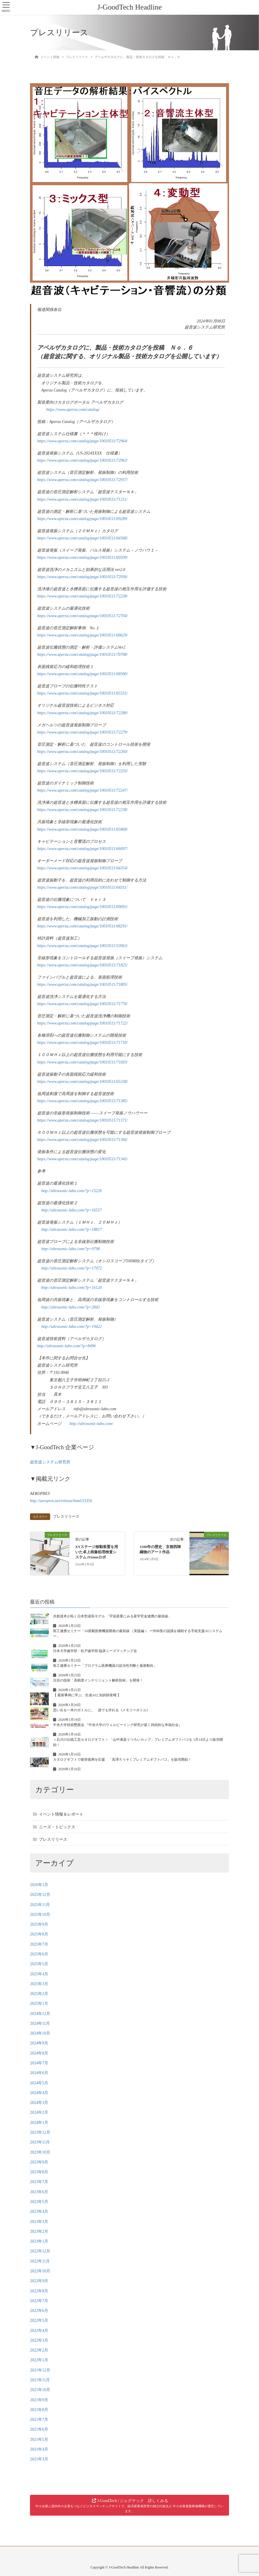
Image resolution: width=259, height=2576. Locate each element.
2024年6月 (39, 2073)
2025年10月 (40, 1914)
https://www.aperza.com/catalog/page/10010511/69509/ (82, 557)
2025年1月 (39, 2003)
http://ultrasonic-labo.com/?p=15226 (71, 1191)
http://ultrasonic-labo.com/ (91, 1423)
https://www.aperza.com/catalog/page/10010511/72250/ (82, 771)
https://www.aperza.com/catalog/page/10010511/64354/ (82, 868)
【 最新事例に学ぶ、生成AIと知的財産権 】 (87, 1695)
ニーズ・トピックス (57, 1827)
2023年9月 (39, 2162)
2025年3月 (39, 1984)
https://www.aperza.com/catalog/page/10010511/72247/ (82, 790)
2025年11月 (40, 1905)
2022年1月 (39, 2360)
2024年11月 (40, 2023)
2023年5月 (39, 2202)
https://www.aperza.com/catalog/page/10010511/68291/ (82, 926)
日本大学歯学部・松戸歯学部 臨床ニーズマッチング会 (95, 1651)
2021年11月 (40, 2380)
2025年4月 (39, 1974)
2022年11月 (40, 2261)
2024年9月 (39, 2043)
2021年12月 (40, 2370)
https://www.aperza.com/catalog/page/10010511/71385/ (82, 1101)
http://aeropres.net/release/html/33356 (61, 1501)
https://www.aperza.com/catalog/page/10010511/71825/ (82, 965)
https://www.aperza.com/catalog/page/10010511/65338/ (82, 1081)
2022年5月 (39, 2320)
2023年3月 (39, 2221)
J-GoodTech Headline (129, 7)
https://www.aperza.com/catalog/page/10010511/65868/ (82, 829)
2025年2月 (39, 1994)
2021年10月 (40, 2390)
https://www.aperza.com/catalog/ (73, 409)
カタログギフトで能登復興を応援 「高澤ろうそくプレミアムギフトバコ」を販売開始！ (122, 1759)
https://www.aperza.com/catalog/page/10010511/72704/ (82, 616)
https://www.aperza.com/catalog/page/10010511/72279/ (82, 732)
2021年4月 (39, 2449)
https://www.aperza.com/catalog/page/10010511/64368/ (82, 538)
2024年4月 (39, 2093)
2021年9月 (39, 2400)
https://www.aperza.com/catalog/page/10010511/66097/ (82, 849)
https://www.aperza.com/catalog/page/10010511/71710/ (82, 1042)
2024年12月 (40, 2013)
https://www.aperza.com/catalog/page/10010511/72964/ (82, 441)
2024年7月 (39, 2063)
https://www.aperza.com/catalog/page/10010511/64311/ (82, 887)
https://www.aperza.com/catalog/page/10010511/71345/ (82, 1159)
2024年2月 (39, 2112)
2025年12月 (40, 1894)
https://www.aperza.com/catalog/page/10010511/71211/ (82, 499)
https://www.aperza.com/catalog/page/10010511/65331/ (82, 693)
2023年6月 (39, 2192)
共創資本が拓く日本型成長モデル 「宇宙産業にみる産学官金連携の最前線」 (112, 1616)
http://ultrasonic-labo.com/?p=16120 (71, 1287)
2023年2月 (39, 2231)
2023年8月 (39, 2172)
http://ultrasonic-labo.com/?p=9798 (70, 1249)
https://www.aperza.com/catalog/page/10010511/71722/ (82, 1023)
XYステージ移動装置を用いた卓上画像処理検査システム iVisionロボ (96, 1552)
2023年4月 (39, 2211)
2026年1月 (39, 1885)
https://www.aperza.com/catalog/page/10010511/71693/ (82, 1062)
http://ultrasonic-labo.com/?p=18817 (71, 1229)
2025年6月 (39, 1954)
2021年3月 (39, 2459)
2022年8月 (39, 2291)
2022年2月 (39, 2350)
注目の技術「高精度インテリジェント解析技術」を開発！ (98, 1680)
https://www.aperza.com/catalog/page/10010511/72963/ (82, 460)
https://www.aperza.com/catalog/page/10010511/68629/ (82, 635)
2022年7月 (39, 2301)
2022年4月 (39, 2330)
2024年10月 (40, 2033)
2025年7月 (39, 1944)
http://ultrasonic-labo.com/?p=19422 (71, 1326)
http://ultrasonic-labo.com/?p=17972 (71, 1268)
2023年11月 (40, 2142)
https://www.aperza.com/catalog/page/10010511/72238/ (82, 596)
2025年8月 (39, 1934)
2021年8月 (39, 2410)
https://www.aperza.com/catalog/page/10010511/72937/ (82, 480)
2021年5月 (39, 2439)
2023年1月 (39, 2241)
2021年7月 (39, 2419)
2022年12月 (40, 2251)
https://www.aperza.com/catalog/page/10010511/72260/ (82, 751)
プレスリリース (66, 1517)
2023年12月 (40, 2132)
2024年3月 (39, 2102)
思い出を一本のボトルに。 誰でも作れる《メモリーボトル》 (101, 1710)
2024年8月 (39, 2053)
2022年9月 (39, 2281)
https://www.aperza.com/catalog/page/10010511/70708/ (82, 654)
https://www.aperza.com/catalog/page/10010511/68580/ (82, 674)
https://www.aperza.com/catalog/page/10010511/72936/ (82, 577)
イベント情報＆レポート (61, 1814)
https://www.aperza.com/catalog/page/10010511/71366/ (82, 1139)
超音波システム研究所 (50, 1462)
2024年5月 (39, 2083)
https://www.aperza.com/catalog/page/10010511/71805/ (82, 984)
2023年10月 (40, 2152)
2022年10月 (40, 2271)
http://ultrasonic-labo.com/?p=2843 (70, 1307)
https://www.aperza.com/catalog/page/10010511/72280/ (82, 713)
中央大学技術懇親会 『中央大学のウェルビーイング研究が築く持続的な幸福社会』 (117, 1725)
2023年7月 (39, 2182)
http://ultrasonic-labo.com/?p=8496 (66, 1346)
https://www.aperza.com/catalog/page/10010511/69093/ (82, 907)
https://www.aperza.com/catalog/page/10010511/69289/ (82, 519)
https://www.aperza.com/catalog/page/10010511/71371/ (82, 1120)
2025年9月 (39, 1924)
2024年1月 (39, 2122)
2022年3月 (39, 2340)
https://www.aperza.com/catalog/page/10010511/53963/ (82, 946)
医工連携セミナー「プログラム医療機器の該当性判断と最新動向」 (105, 1666)
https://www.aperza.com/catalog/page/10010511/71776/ (82, 1004)
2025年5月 (39, 1964)
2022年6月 (39, 2310)
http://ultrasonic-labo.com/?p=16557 (71, 1210)
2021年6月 (39, 2429)
